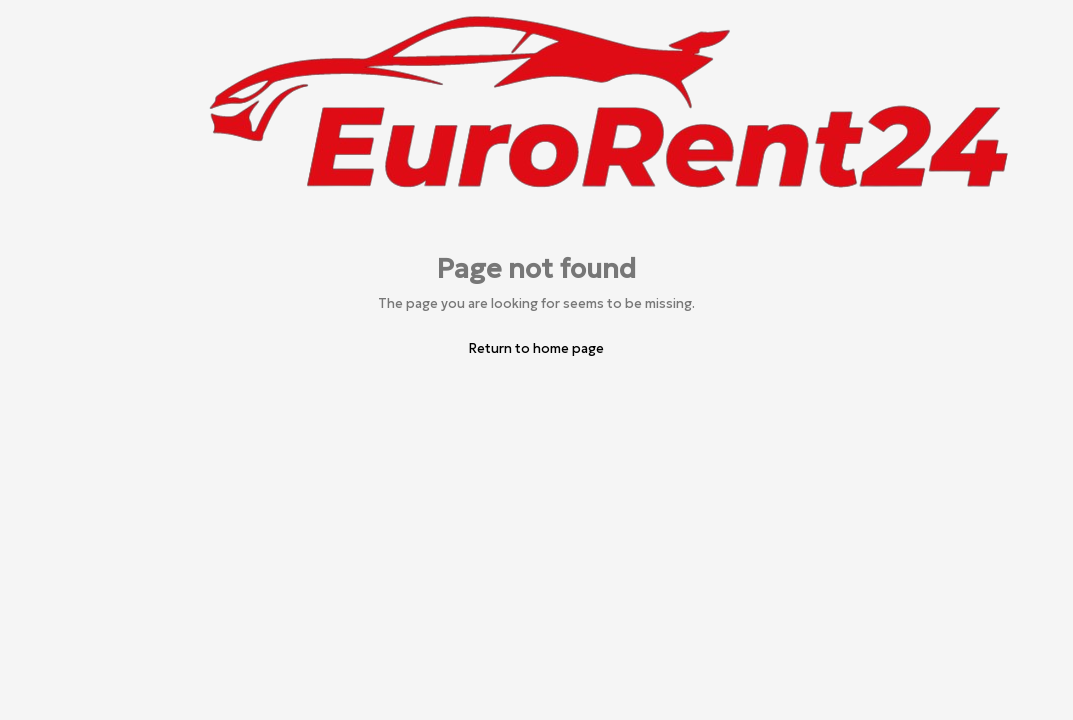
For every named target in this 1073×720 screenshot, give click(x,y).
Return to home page (536, 348)
